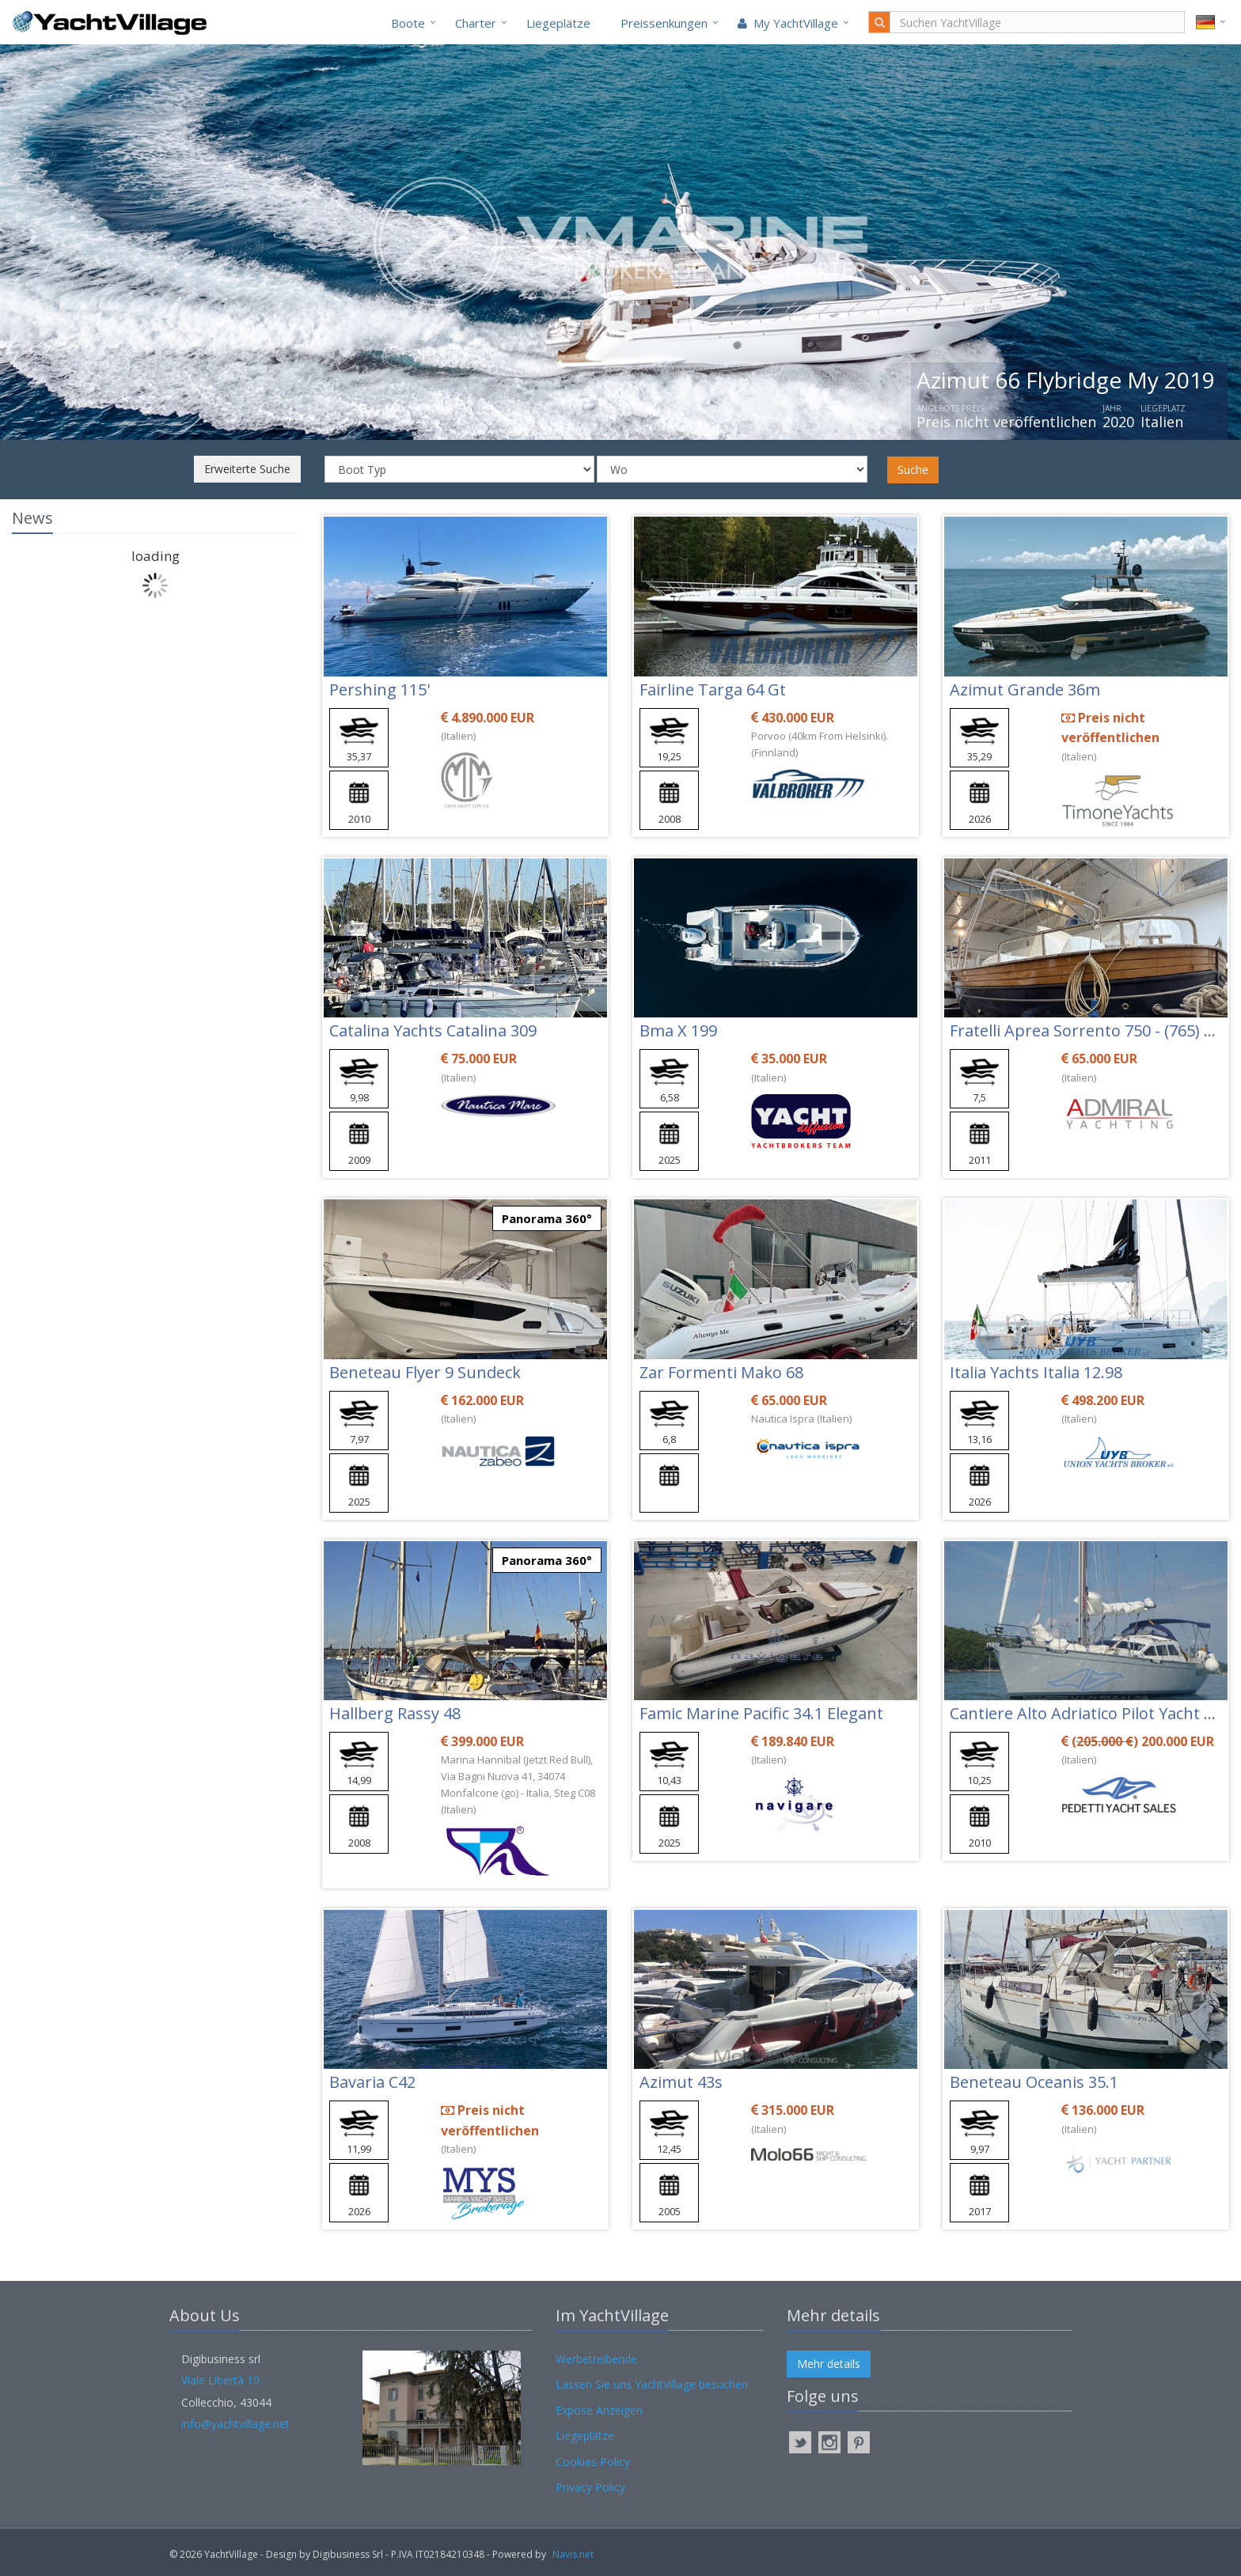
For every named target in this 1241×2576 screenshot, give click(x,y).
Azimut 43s (681, 2082)
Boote (408, 23)
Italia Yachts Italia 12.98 (1036, 1372)
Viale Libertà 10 (220, 2380)
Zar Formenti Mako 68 (721, 1372)
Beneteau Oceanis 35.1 (1034, 2082)
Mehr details (828, 2363)
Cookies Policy (593, 2461)
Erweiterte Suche (247, 468)
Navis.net (573, 2554)
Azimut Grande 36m (1025, 689)
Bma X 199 (678, 1030)
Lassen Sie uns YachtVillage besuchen (652, 2384)
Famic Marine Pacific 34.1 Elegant (761, 1713)
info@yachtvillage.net (235, 2423)
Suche (913, 469)
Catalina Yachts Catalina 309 (433, 1030)
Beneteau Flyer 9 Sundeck (425, 1372)
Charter (475, 23)
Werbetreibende (596, 2358)
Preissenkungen (664, 23)
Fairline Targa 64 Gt (712, 689)
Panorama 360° (547, 1218)
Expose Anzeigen (599, 2410)
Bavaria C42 (372, 2082)
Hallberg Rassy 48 (395, 1713)
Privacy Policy (590, 2487)
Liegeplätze (558, 23)
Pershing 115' (379, 689)
